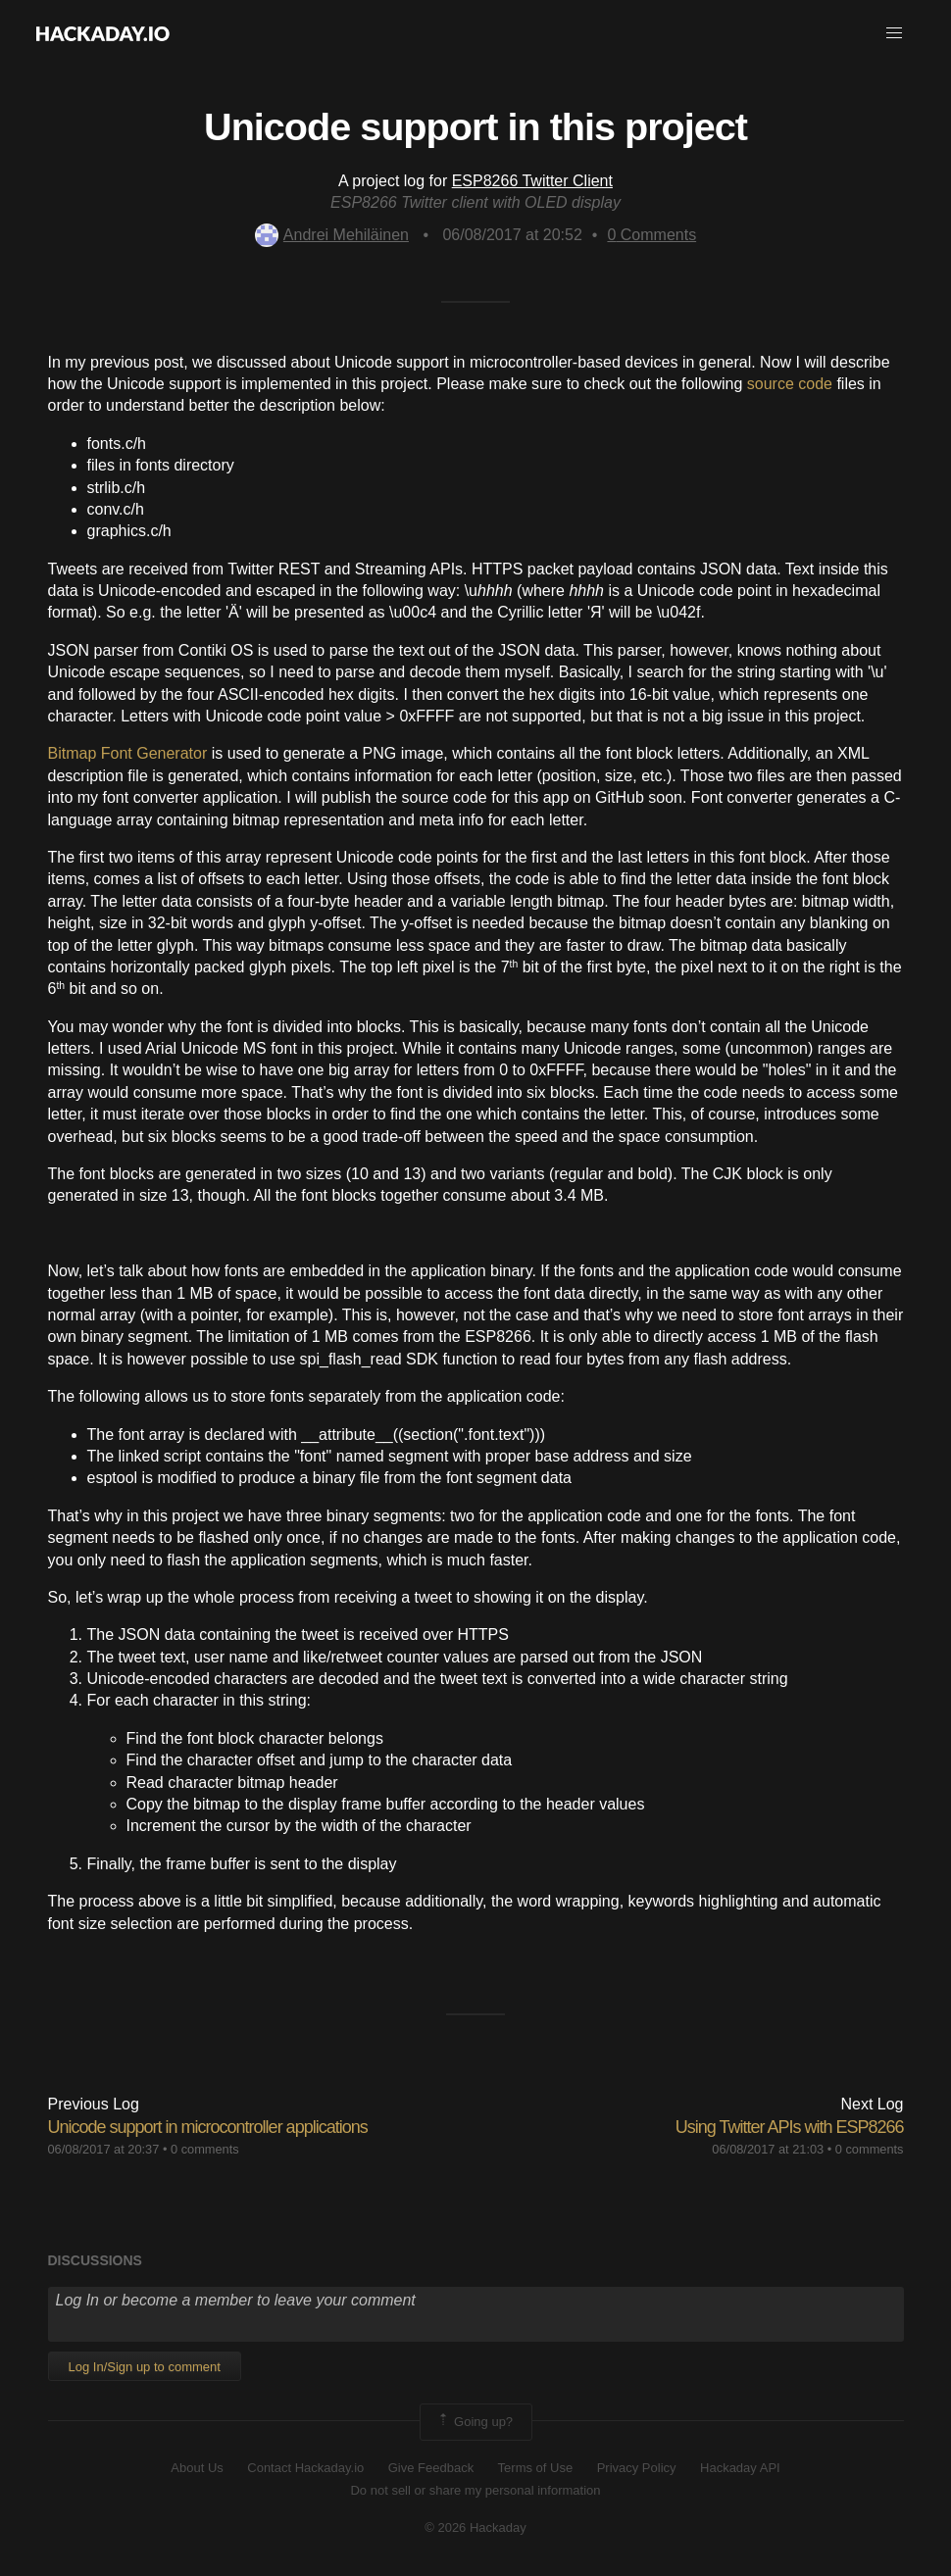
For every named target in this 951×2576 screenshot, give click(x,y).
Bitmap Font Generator (128, 753)
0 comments (205, 2149)
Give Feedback (431, 2467)
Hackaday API (740, 2467)
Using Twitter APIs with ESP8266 (790, 2127)
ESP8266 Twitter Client (532, 181)
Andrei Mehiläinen (332, 234)
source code (789, 383)
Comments (651, 234)
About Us (197, 2467)
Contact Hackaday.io (305, 2467)
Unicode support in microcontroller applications (208, 2127)
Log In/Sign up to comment (145, 2366)
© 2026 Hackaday (475, 2527)
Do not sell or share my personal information (475, 2490)
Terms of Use (536, 2467)
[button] (894, 33)
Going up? (474, 2422)
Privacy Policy (636, 2467)
